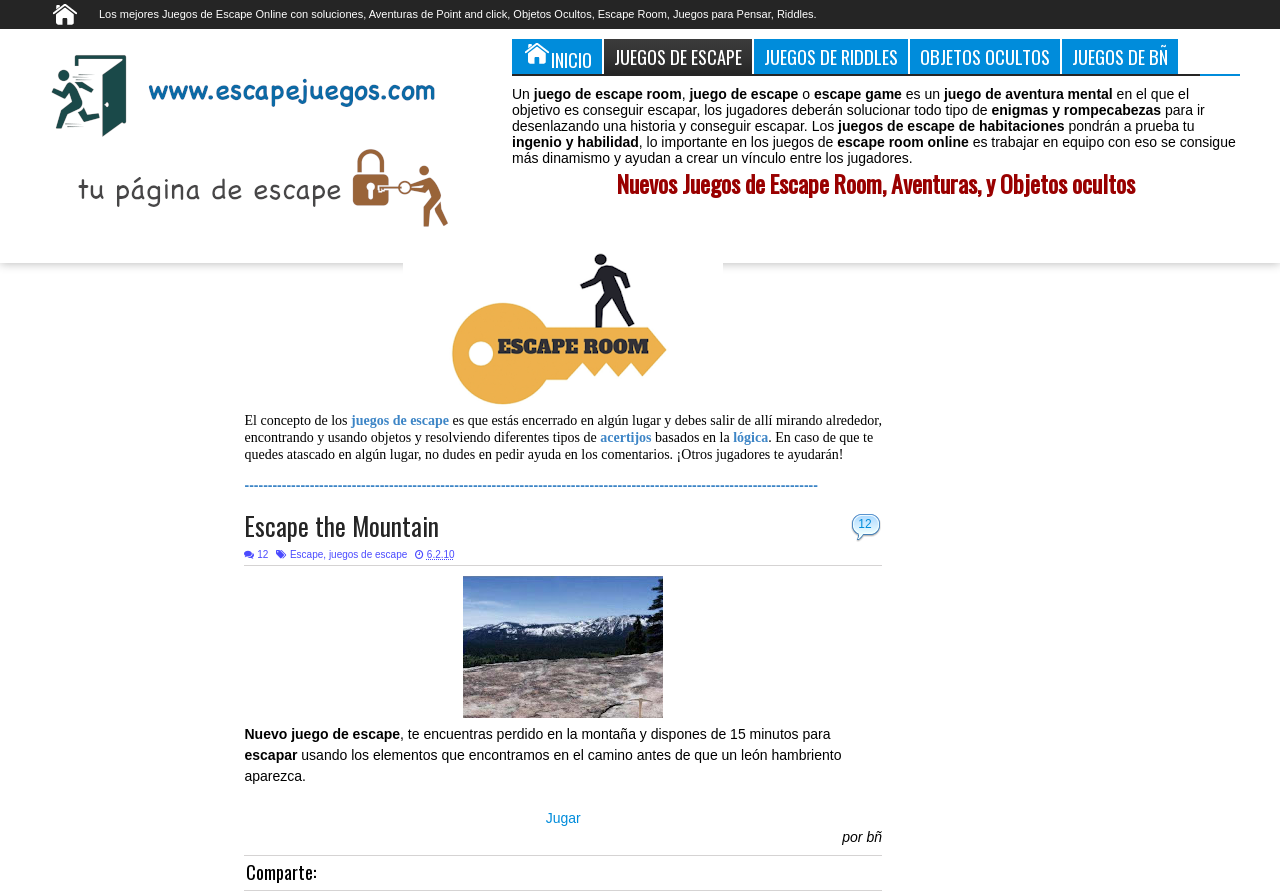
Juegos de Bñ (1120, 56)
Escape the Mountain (341, 525)
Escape (306, 554)
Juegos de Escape (678, 56)
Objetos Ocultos (985, 56)
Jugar (563, 818)
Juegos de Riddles (831, 56)
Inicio (557, 56)
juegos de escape (368, 554)
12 (864, 524)
